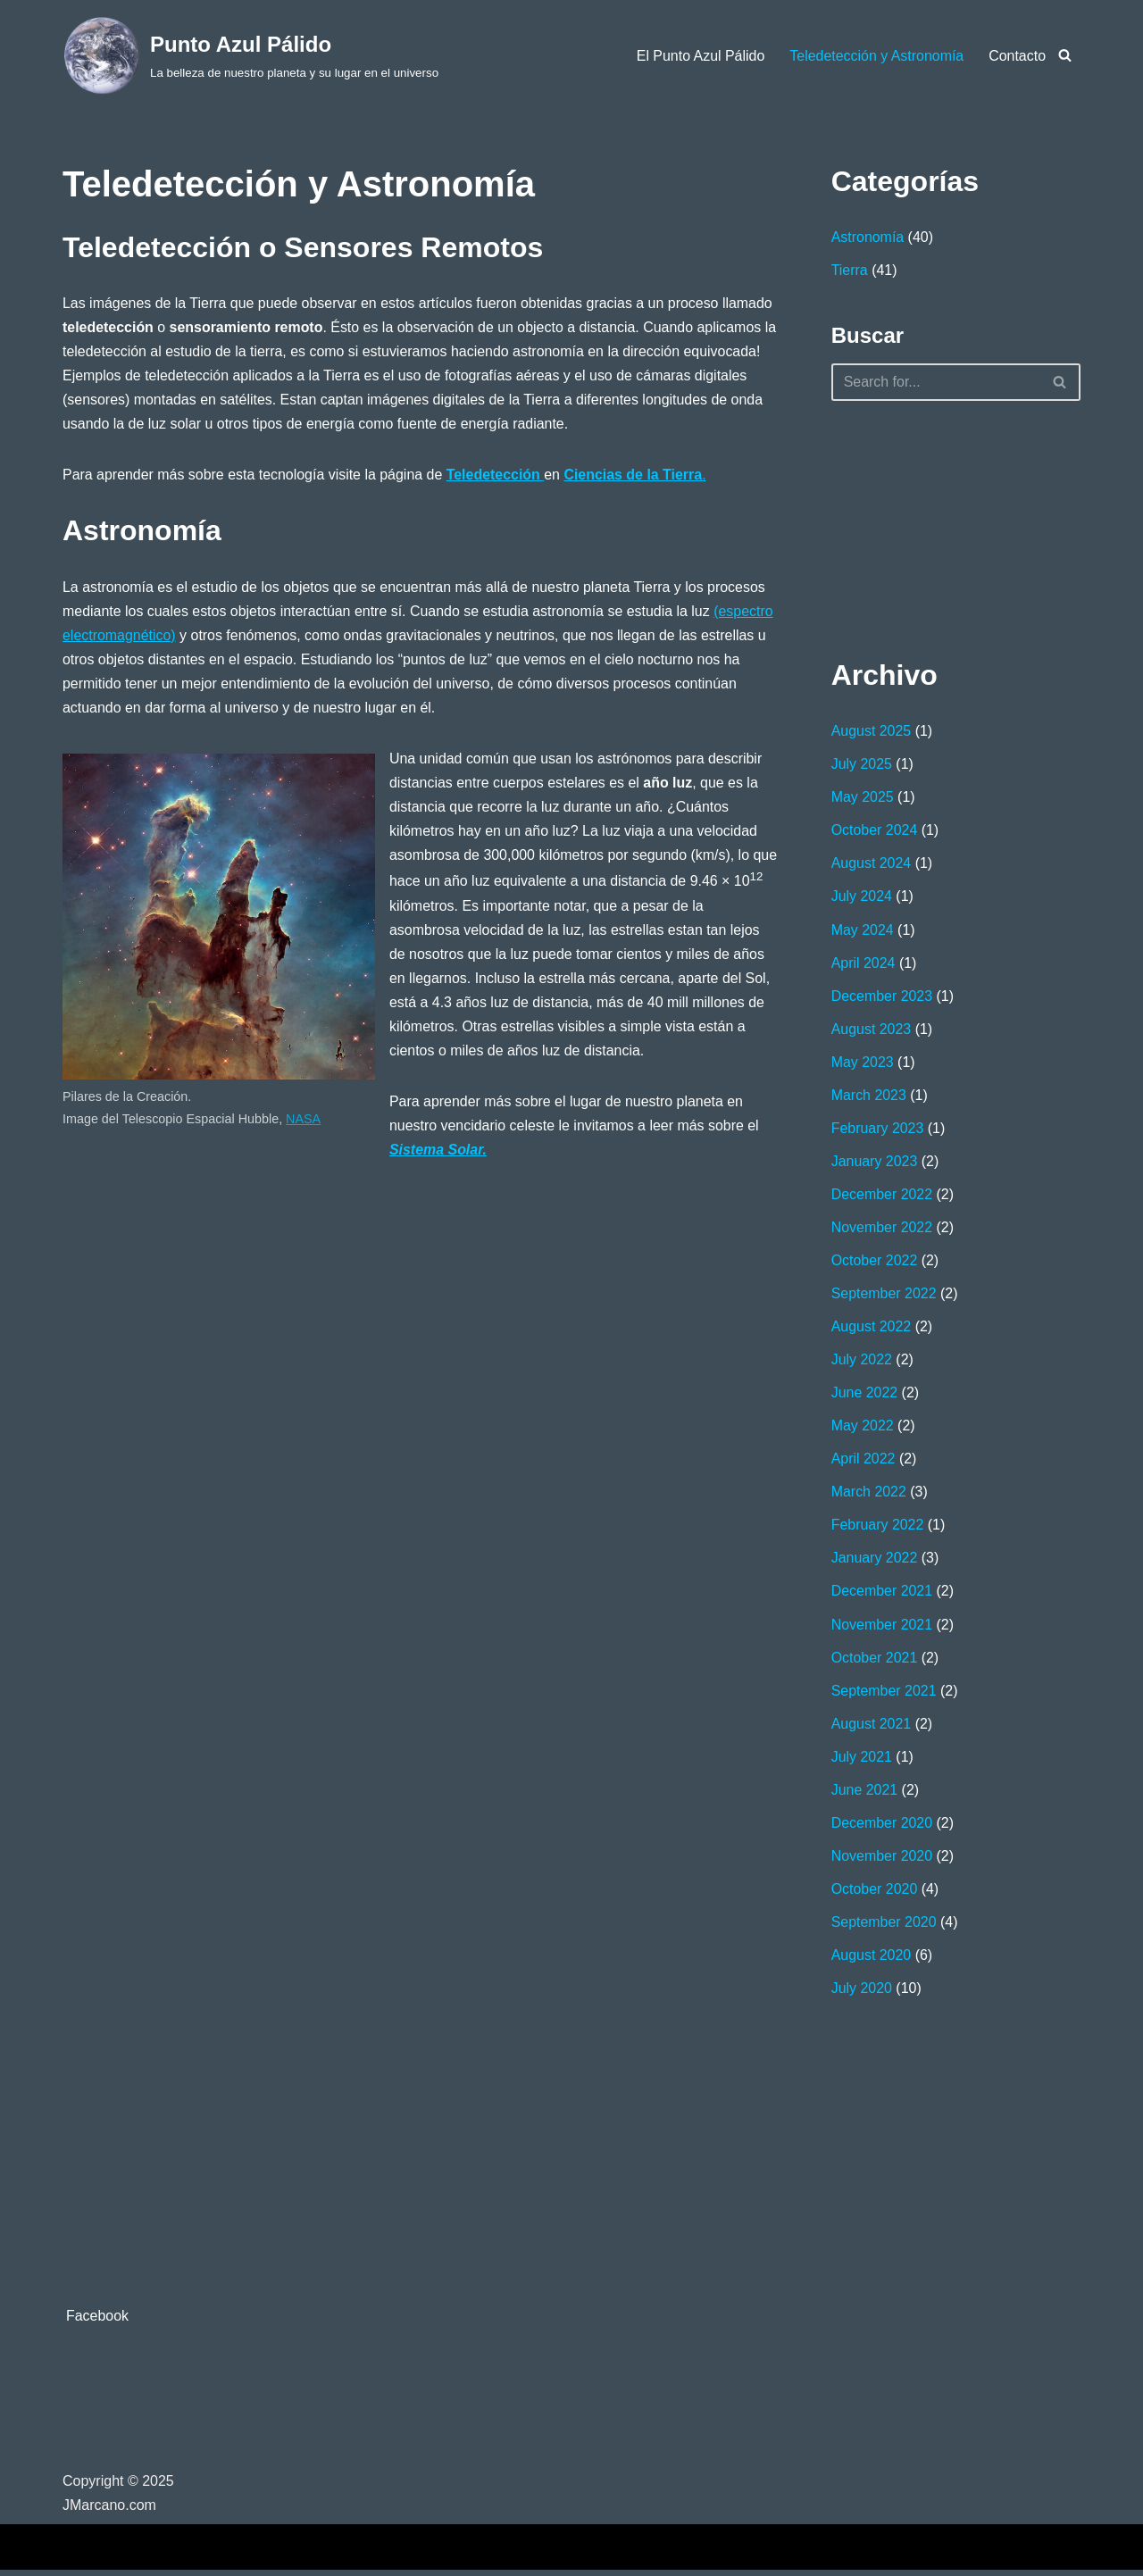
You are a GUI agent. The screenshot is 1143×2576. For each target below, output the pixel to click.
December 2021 (882, 1595)
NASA (304, 1120)
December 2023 (882, 997)
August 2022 (871, 1329)
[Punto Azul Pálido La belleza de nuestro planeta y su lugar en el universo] (250, 55)
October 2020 (874, 1893)
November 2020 (882, 1860)
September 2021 (884, 1694)
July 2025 (862, 764)
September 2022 (884, 1296)
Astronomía (868, 237)
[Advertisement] (920, 526)
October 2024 (874, 830)
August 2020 (871, 1960)
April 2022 (863, 1462)
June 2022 (864, 1396)
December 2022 (882, 1196)
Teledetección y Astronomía (876, 55)
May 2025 (862, 797)
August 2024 (871, 864)
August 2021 (871, 1727)
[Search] (1065, 55)
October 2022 (874, 1263)
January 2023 (874, 1163)
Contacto (1017, 55)
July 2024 (862, 897)
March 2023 (869, 1097)
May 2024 (862, 930)
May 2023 (862, 1063)
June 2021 (864, 1794)
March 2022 (869, 1495)
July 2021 (862, 1761)
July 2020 (862, 1993)
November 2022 (882, 1230)
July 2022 (862, 1362)
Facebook (97, 2322)
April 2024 (863, 963)
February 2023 (877, 1130)
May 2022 (862, 1429)
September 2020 (884, 1927)
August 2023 (871, 1030)
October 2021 (874, 1661)
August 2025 (871, 731)
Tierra (849, 270)
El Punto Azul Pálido (699, 55)
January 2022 (874, 1561)
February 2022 (877, 1528)
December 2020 (882, 1827)
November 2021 (882, 1628)
